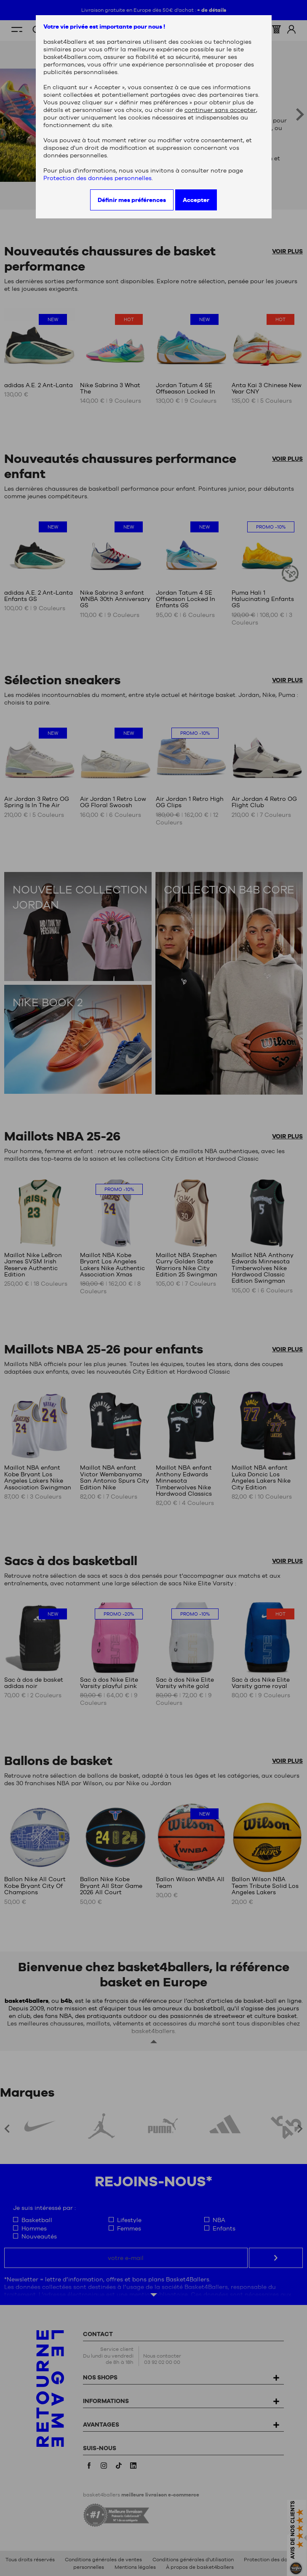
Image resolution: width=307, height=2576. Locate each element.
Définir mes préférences (132, 200)
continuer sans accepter (220, 109)
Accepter (196, 200)
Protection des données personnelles (97, 178)
